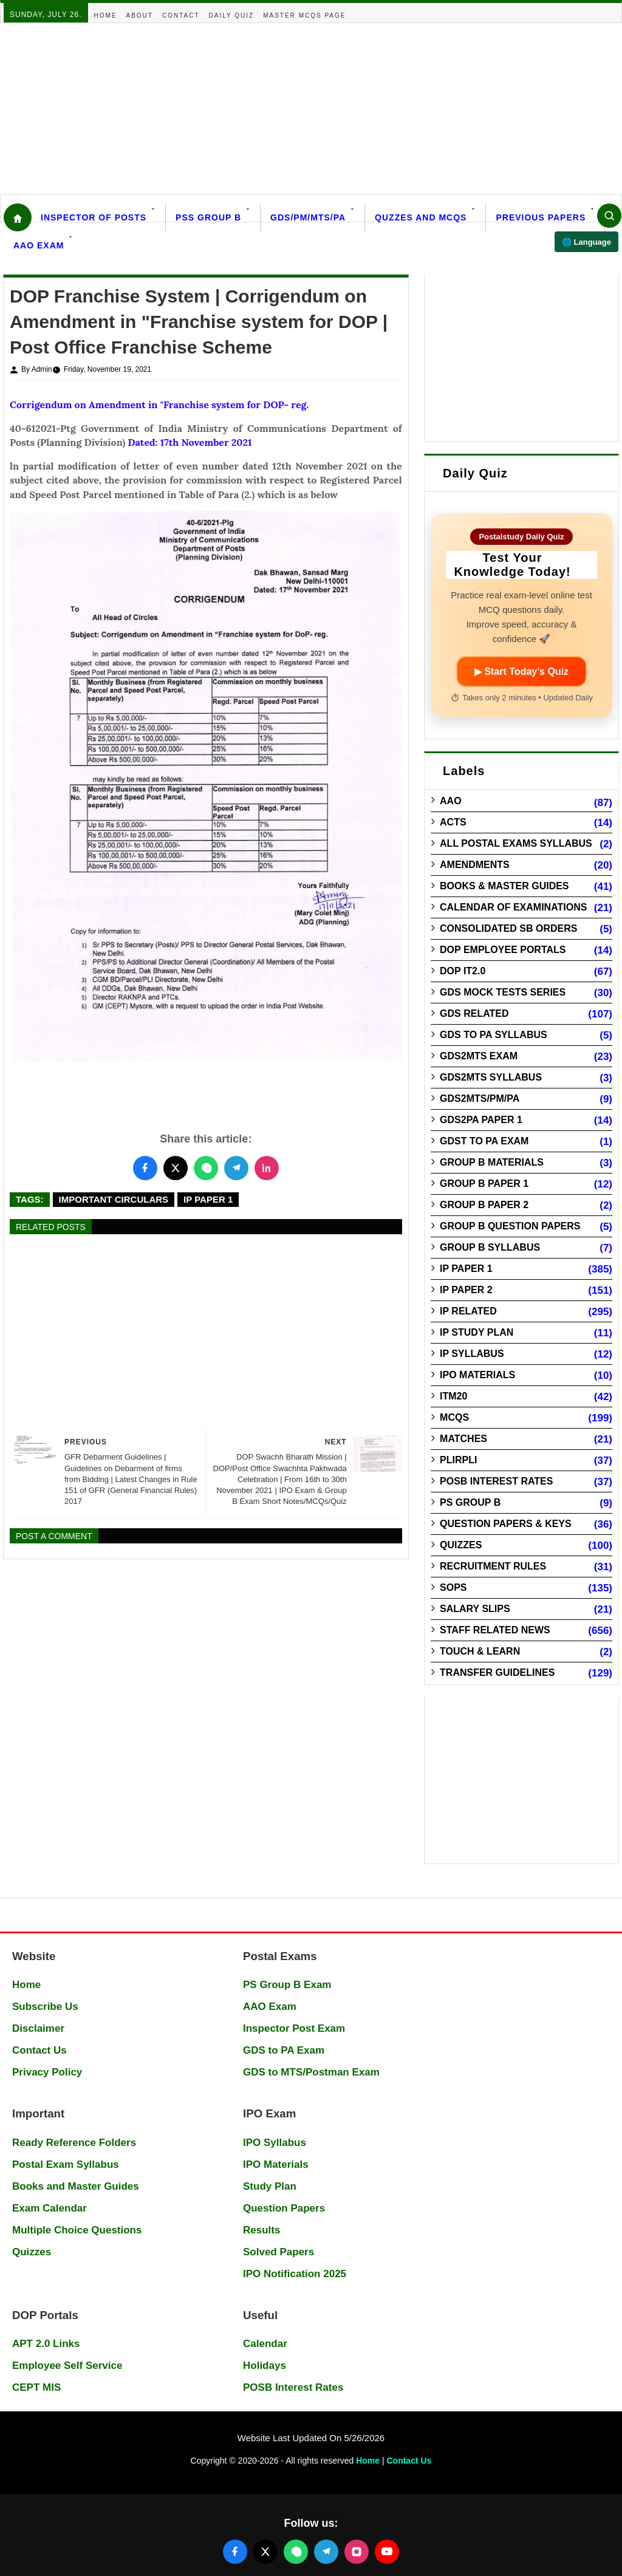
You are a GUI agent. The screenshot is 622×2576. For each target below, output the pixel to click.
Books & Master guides (504, 886)
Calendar (265, 2343)
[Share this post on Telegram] (236, 1168)
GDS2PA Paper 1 (481, 1120)
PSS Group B (208, 217)
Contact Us (39, 2050)
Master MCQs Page (304, 15)
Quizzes (461, 1545)
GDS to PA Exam (283, 2050)
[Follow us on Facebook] (235, 2552)
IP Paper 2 (466, 1290)
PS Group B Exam (287, 1984)
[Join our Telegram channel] (326, 2552)
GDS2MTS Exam (479, 1056)
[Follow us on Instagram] (356, 2552)
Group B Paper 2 (484, 1205)
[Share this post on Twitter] (175, 1168)
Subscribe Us (45, 2006)
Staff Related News (495, 1630)
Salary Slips (475, 1609)
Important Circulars (114, 1199)
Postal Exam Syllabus (65, 2164)
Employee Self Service (67, 2365)
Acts (453, 822)
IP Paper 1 (208, 1199)
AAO (451, 801)
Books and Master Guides (75, 2186)
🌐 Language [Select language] (586, 242)
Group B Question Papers (510, 1226)
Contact (181, 15)
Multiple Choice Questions (77, 2230)
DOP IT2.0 (462, 971)
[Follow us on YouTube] (387, 2552)
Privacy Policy (47, 2072)
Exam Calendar (49, 2208)
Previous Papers (541, 217)
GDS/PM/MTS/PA (308, 217)
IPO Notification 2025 (294, 2274)
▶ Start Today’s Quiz (521, 671)
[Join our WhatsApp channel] (296, 2552)
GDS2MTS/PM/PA (479, 1098)
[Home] (18, 217)
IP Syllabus (472, 1353)
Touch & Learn (480, 1651)
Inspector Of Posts (93, 217)
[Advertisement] (311, 109)
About (139, 15)
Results (261, 2230)
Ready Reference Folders (74, 2142)
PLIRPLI (458, 1460)
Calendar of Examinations (513, 907)
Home (105, 15)
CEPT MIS (36, 2387)
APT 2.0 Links (46, 2343)
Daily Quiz (232, 15)
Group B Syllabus (490, 1247)
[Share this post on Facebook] (145, 1168)
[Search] (609, 215)
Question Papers (284, 2208)
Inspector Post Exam (294, 2028)
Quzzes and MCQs (420, 217)
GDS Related (474, 1013)
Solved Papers (278, 2252)
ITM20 (453, 1396)
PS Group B (470, 1502)
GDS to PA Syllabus (493, 1035)
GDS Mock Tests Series (503, 992)
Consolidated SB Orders (508, 928)
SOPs (453, 1587)
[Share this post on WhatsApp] (206, 1168)
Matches (463, 1438)
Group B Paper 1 (484, 1183)
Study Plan (269, 2186)
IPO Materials (477, 1375)
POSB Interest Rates (496, 1481)
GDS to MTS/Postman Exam (311, 2072)
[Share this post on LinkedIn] (267, 1168)
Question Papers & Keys (506, 1524)
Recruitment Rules (493, 1566)
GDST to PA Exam (484, 1141)
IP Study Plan (476, 1332)
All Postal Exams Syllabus (516, 843)
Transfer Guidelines (497, 1672)
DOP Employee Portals (503, 950)
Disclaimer (38, 2028)
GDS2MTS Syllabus (491, 1077)
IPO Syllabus (274, 2142)
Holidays (264, 2365)
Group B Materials (492, 1162)
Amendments (475, 864)
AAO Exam (38, 245)
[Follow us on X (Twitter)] (265, 2552)
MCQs (454, 1417)
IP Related (468, 1311)
